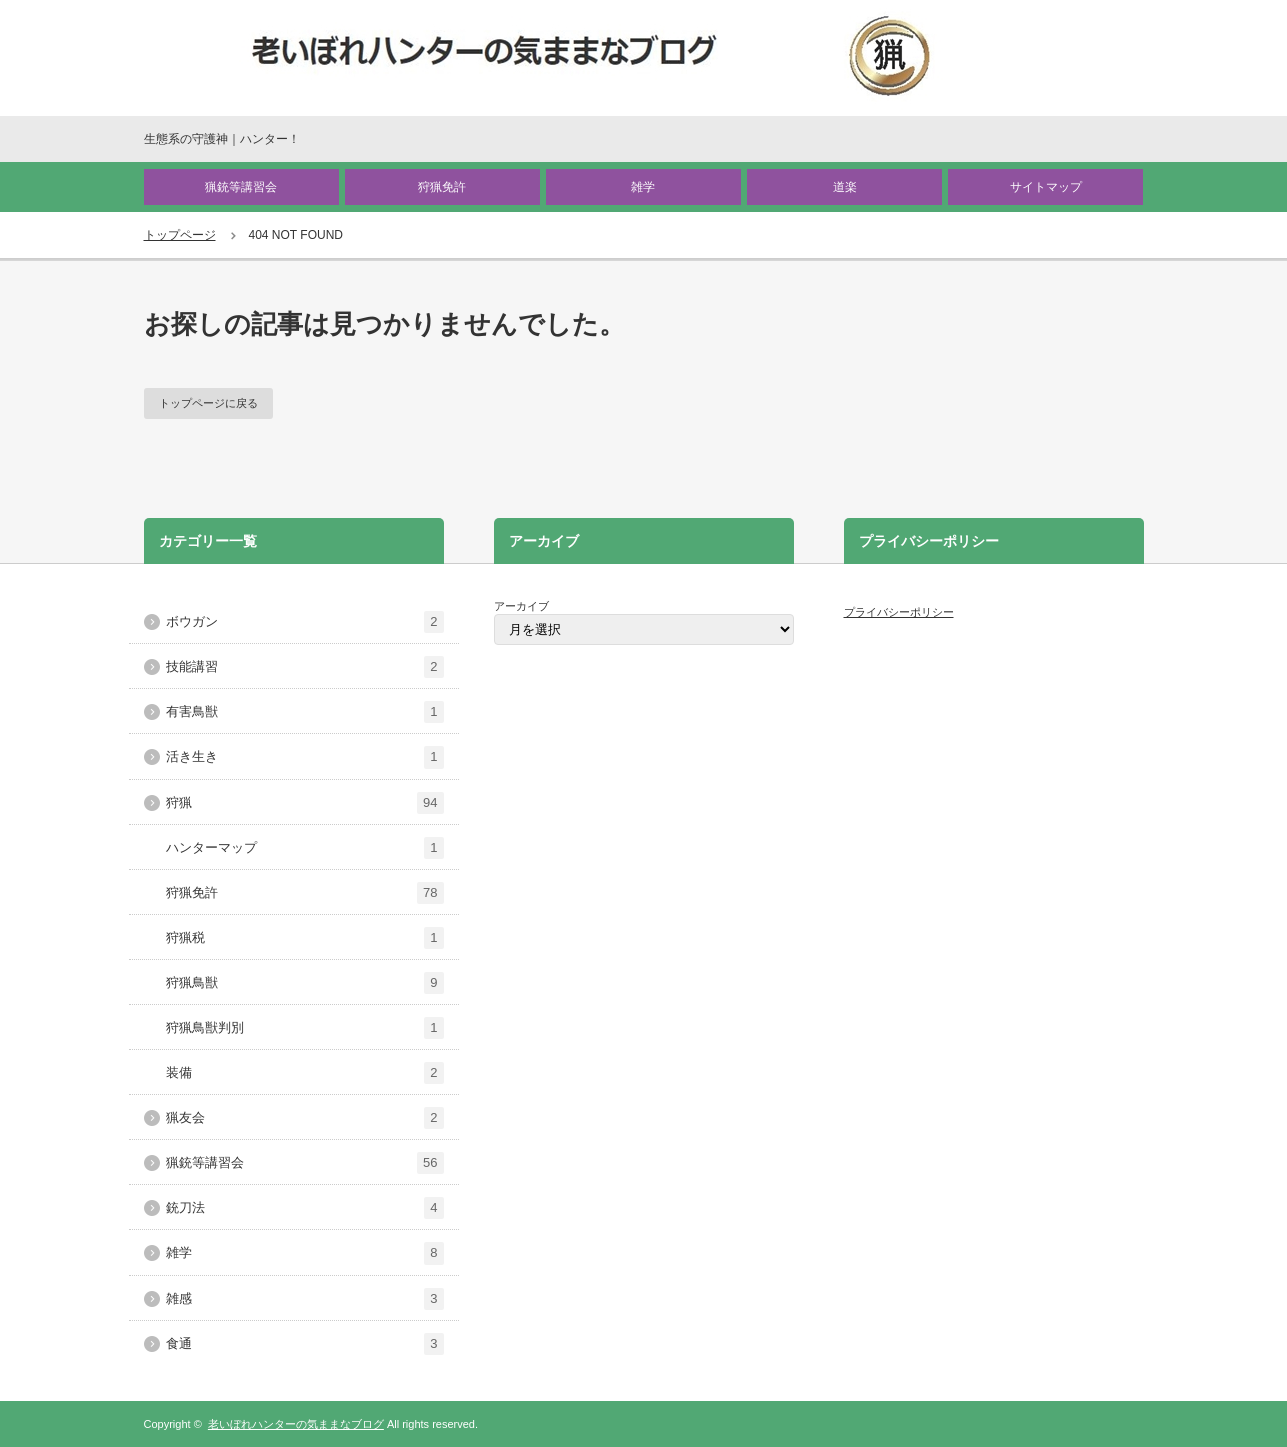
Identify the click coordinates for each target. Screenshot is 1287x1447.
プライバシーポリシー (899, 612)
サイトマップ (1046, 187)
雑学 (643, 187)
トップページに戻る (208, 403)
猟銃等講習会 (241, 187)
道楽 (845, 187)
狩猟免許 (442, 187)
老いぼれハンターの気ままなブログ (296, 1424)
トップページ (180, 235)
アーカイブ (521, 606)
